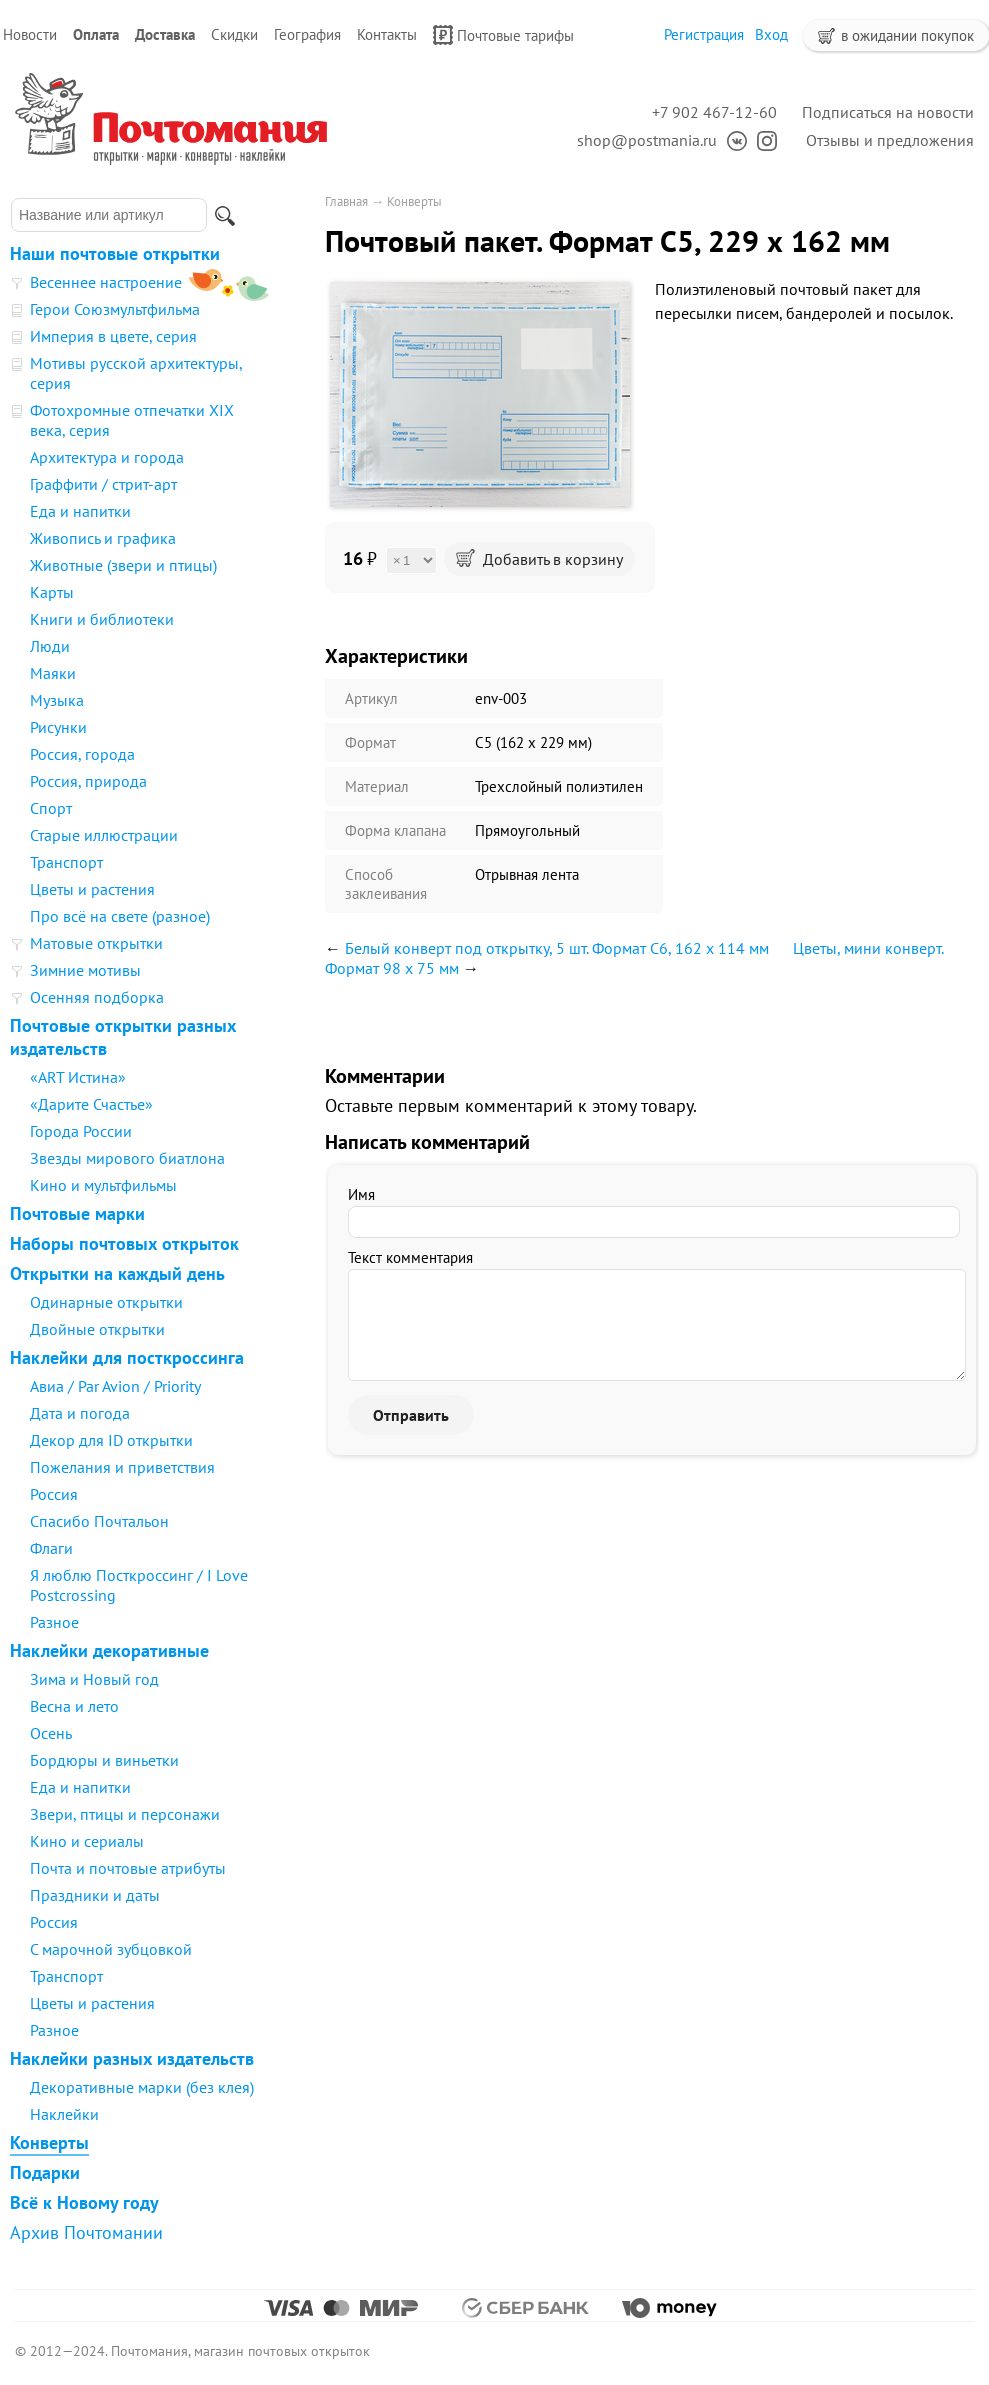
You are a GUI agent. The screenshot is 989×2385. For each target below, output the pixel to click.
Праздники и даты (95, 1895)
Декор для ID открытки (111, 1440)
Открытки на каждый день (117, 1273)
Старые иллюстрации (104, 835)
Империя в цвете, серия (113, 336)
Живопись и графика (103, 538)
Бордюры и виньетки (104, 1760)
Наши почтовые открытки (115, 253)
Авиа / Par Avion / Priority (115, 1386)
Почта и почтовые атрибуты (128, 1868)
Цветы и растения (92, 889)
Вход (771, 34)
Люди (50, 646)
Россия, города (82, 754)
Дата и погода (80, 1413)
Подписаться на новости (888, 112)
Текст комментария (410, 1257)
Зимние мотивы (85, 970)
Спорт (51, 808)
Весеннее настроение (106, 282)
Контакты (387, 34)
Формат (370, 742)
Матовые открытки (96, 943)
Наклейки (64, 2114)
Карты (52, 592)
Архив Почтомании (86, 2232)
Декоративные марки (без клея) (142, 2087)
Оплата (96, 34)
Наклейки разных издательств (132, 2058)
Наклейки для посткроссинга (127, 1357)
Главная (346, 201)
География (307, 34)
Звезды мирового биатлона (127, 1158)
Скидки (234, 34)
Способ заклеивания (386, 884)
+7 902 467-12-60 (714, 112)
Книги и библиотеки (102, 619)
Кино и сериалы (87, 1841)
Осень (51, 1733)
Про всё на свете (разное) (120, 916)
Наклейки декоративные (109, 1650)
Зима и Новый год (94, 1679)
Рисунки (58, 727)
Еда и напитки (80, 511)
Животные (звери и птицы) (123, 565)
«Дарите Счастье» (91, 1104)
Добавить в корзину (539, 559)
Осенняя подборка (97, 997)
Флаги (51, 1548)
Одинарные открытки (106, 1302)
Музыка (57, 700)
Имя (361, 1194)
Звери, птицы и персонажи (125, 1814)
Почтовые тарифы (503, 35)
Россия (54, 1494)
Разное (54, 1622)
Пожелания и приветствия (122, 1467)
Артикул (371, 698)
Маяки (53, 673)
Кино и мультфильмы (103, 1185)
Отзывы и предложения (890, 140)
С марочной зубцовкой (111, 1949)
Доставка (165, 34)
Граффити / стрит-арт (103, 484)
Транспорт (66, 862)
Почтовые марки (77, 1213)
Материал (377, 786)
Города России (81, 1131)
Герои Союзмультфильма (115, 309)
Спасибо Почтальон (99, 1521)
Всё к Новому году (84, 2202)
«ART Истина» (78, 1077)
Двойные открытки (97, 1329)
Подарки (45, 2172)
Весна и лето (74, 1706)
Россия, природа (88, 781)
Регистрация (704, 34)
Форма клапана (395, 830)
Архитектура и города (107, 457)
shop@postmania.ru (647, 140)
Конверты (49, 2142)
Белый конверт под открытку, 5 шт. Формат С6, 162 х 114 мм (557, 948)
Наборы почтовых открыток (124, 1243)
